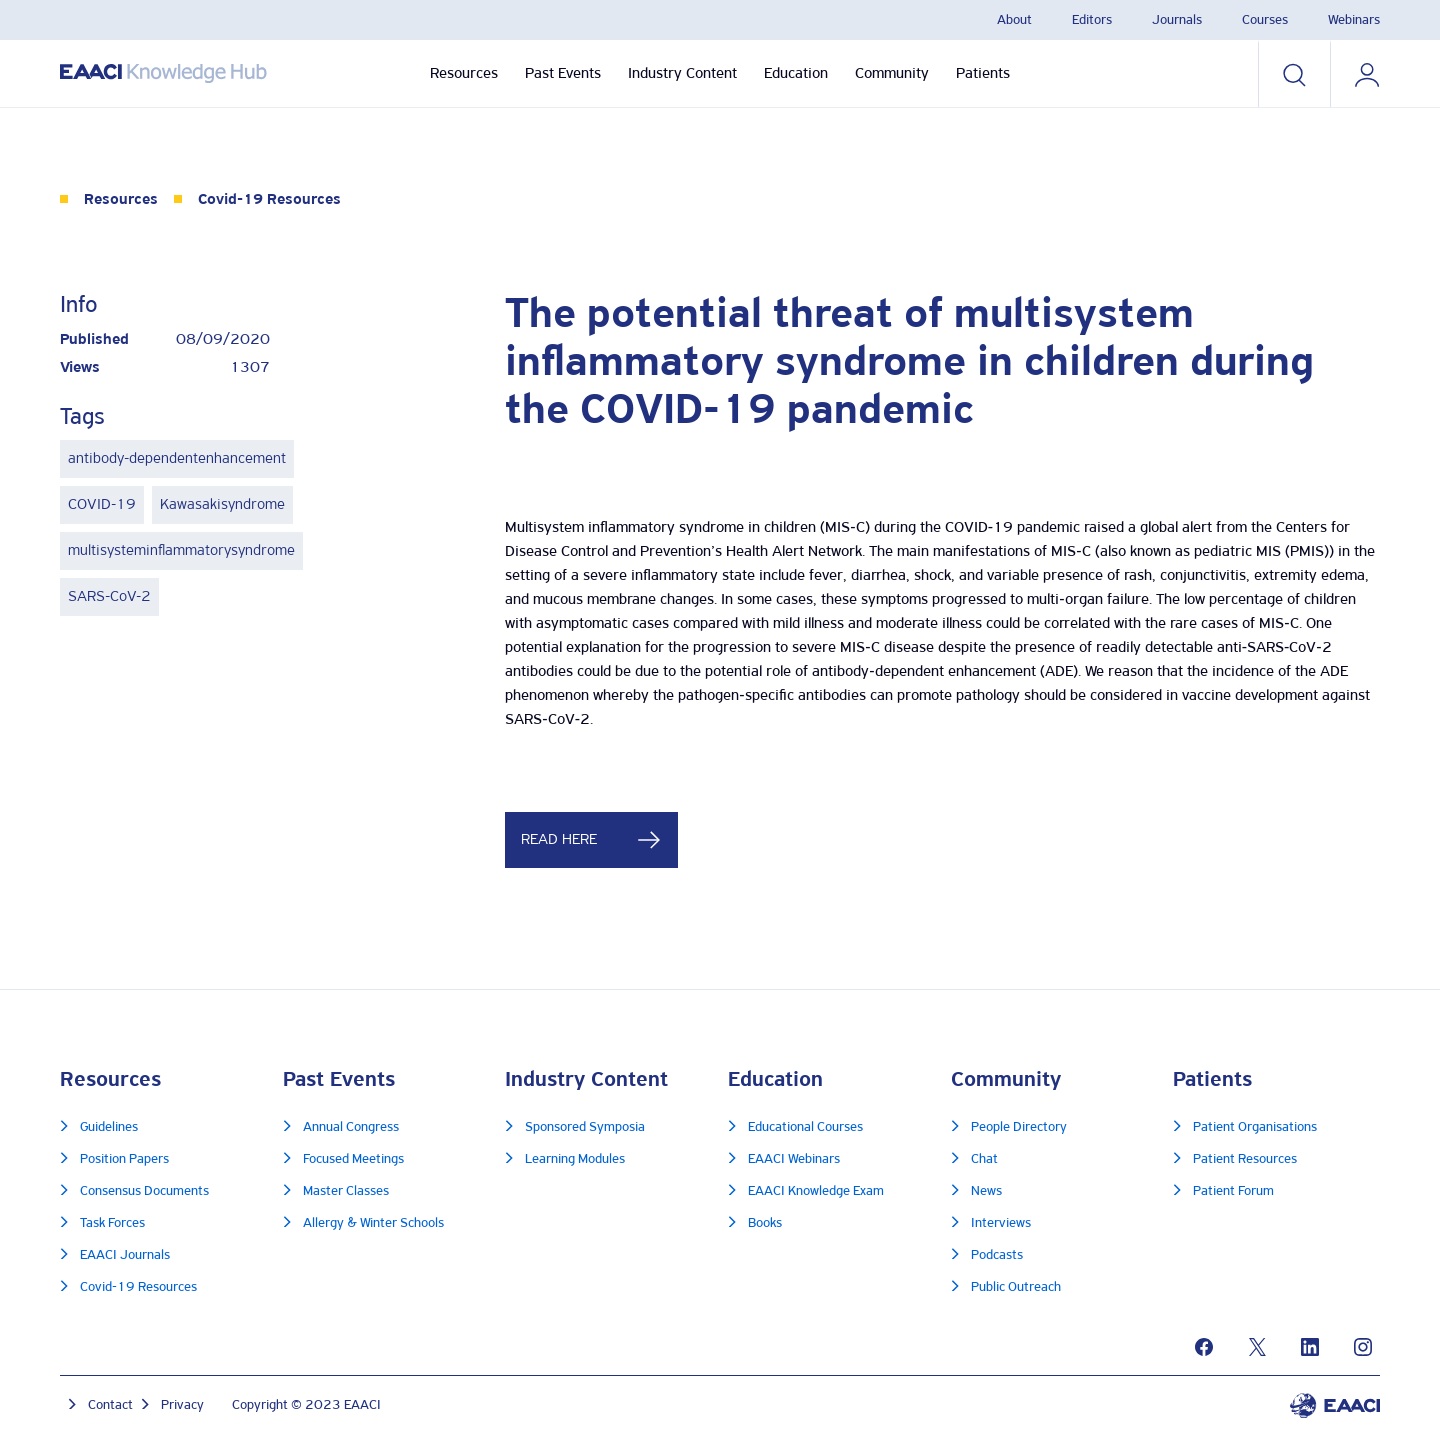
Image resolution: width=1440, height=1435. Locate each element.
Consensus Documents (144, 1191)
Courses (1265, 20)
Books (765, 1223)
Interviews (1001, 1223)
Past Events (563, 74)
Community (892, 74)
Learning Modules (575, 1159)
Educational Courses (805, 1127)
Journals (1177, 20)
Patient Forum (1233, 1191)
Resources (464, 74)
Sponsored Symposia (585, 1127)
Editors (1092, 20)
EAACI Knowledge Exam (816, 1191)
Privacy (182, 1405)
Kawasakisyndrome (222, 505)
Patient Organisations (1255, 1127)
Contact (110, 1405)
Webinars (1354, 20)
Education (796, 74)
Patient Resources (1245, 1159)
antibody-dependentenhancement (177, 459)
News (986, 1191)
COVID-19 (102, 505)
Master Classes (346, 1191)
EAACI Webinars (794, 1159)
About (1014, 20)
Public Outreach (1016, 1287)
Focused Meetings (353, 1159)
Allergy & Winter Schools (373, 1223)
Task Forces (112, 1223)
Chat (984, 1159)
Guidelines (109, 1127)
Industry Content (682, 74)
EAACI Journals (125, 1255)
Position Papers (124, 1159)
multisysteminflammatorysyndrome (181, 551)
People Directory (1019, 1127)
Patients (983, 74)
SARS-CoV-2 (109, 597)
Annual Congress (351, 1127)
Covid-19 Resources (269, 200)
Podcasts (997, 1255)
